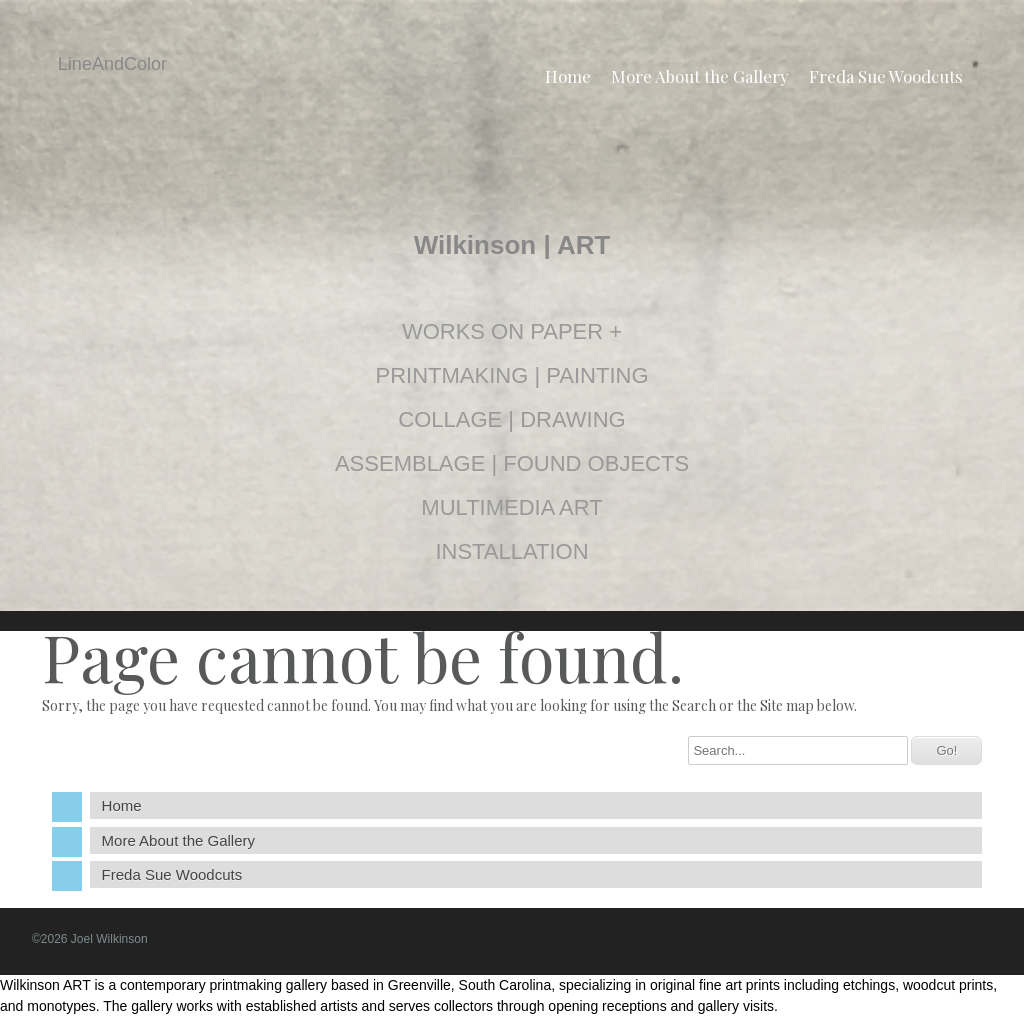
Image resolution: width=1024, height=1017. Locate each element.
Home (568, 76)
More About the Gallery (700, 76)
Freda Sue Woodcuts (886, 76)
